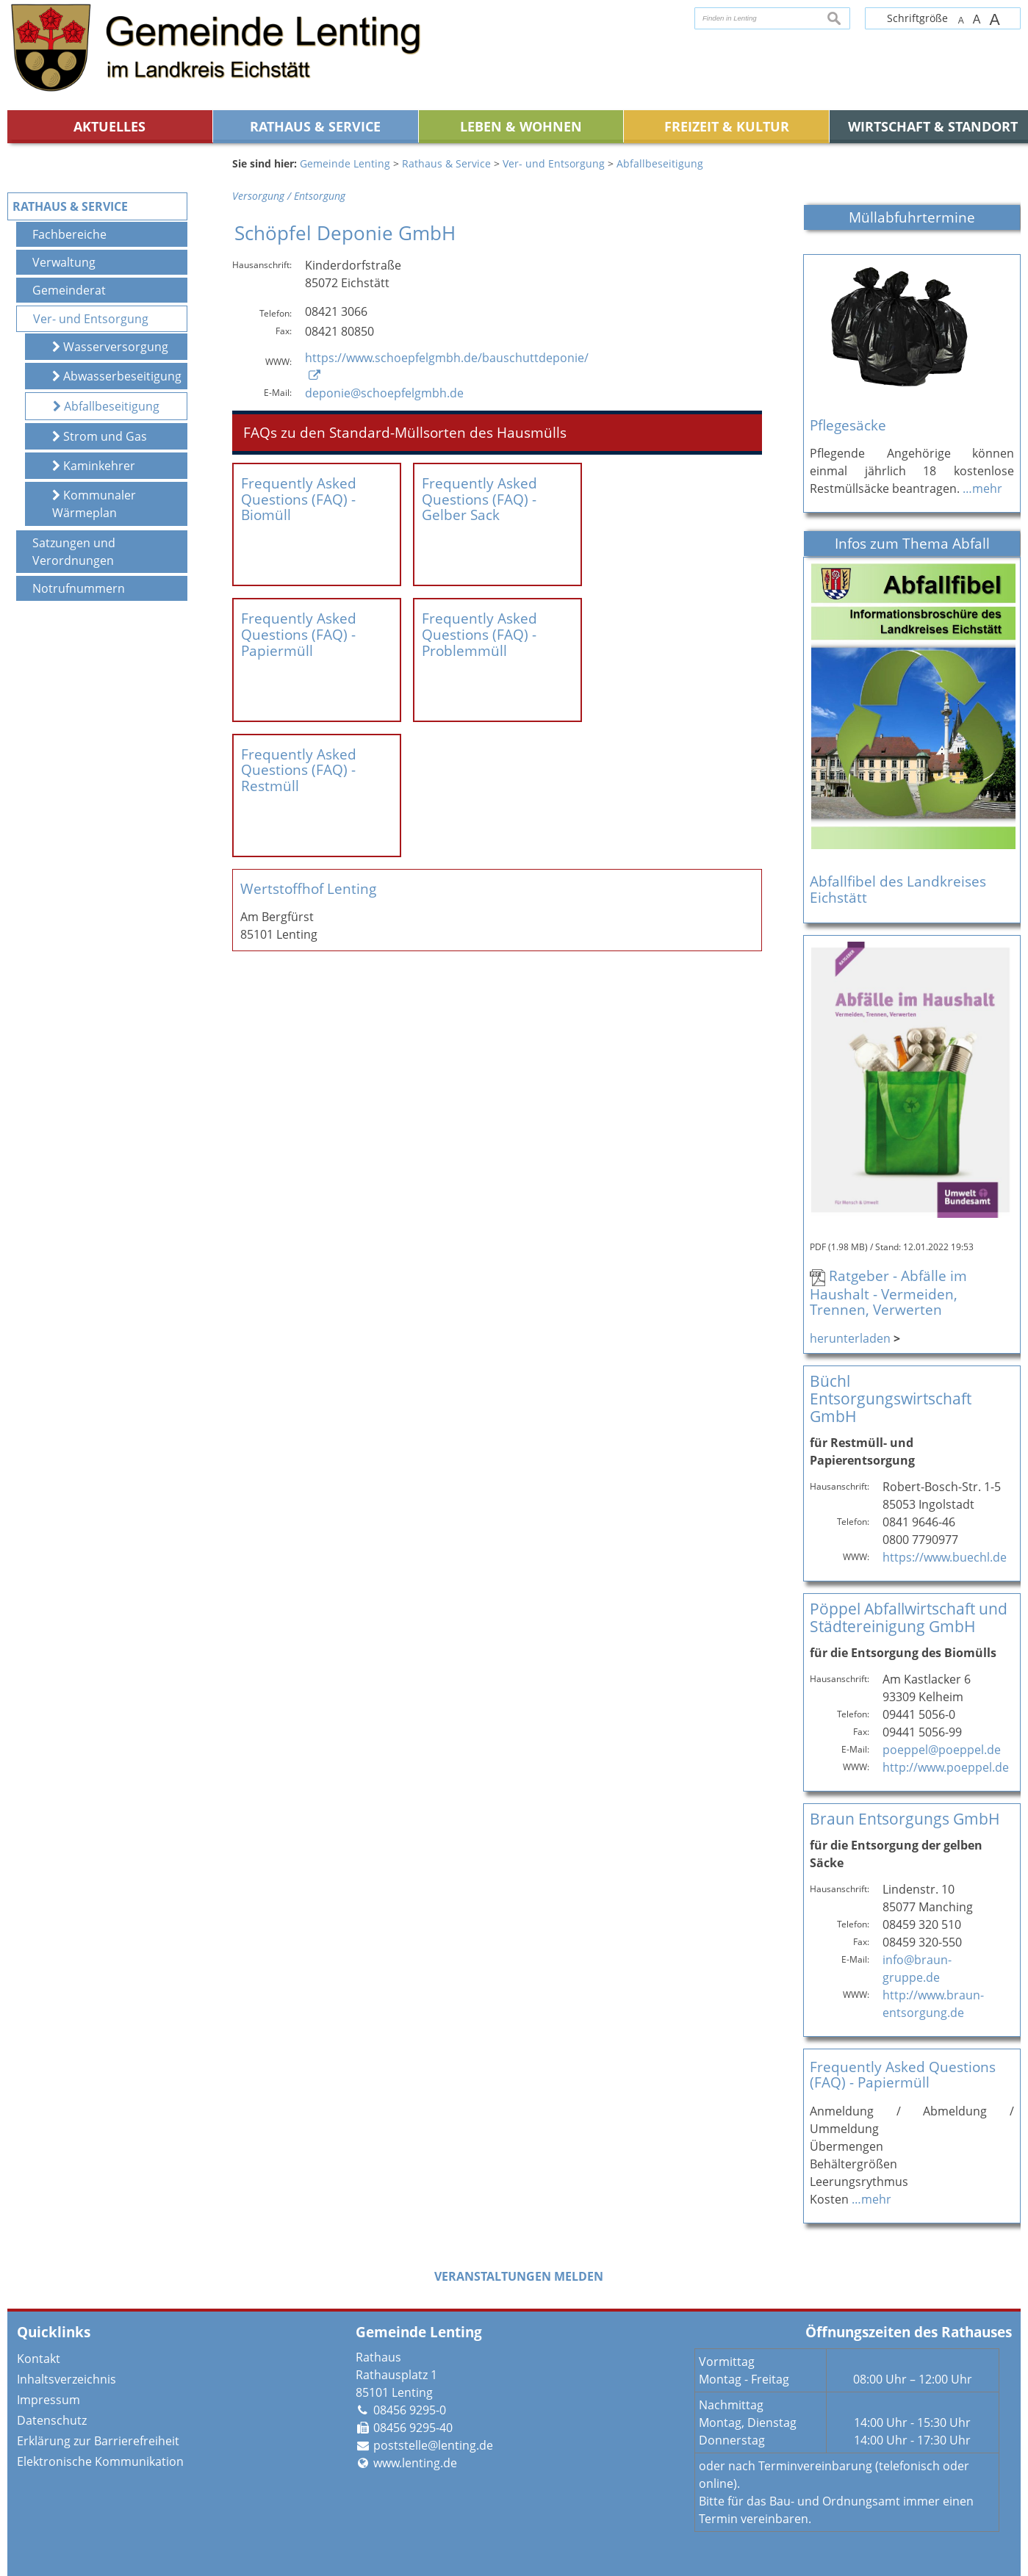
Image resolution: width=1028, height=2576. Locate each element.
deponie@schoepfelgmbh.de (384, 393)
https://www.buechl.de (945, 1557)
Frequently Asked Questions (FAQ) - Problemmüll (479, 607)
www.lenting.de (415, 2463)
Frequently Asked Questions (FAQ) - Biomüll (298, 498)
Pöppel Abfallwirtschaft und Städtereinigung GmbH (908, 1617)
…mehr (982, 488)
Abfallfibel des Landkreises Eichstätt (898, 889)
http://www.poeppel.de (946, 1767)
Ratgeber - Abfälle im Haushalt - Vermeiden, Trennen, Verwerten (888, 1292)
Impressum (48, 2400)
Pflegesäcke (848, 425)
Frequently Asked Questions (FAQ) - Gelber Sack (479, 498)
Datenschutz (52, 2420)
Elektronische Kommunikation (100, 2461)
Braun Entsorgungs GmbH (905, 1818)
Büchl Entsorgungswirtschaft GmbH (890, 1398)
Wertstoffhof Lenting (308, 808)
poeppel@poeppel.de (942, 1750)
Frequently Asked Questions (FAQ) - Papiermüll (298, 607)
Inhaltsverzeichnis (66, 2379)
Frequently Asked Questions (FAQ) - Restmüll (298, 715)
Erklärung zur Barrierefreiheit (98, 2441)
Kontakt (38, 2358)
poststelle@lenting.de (433, 2445)
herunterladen (850, 1338)
